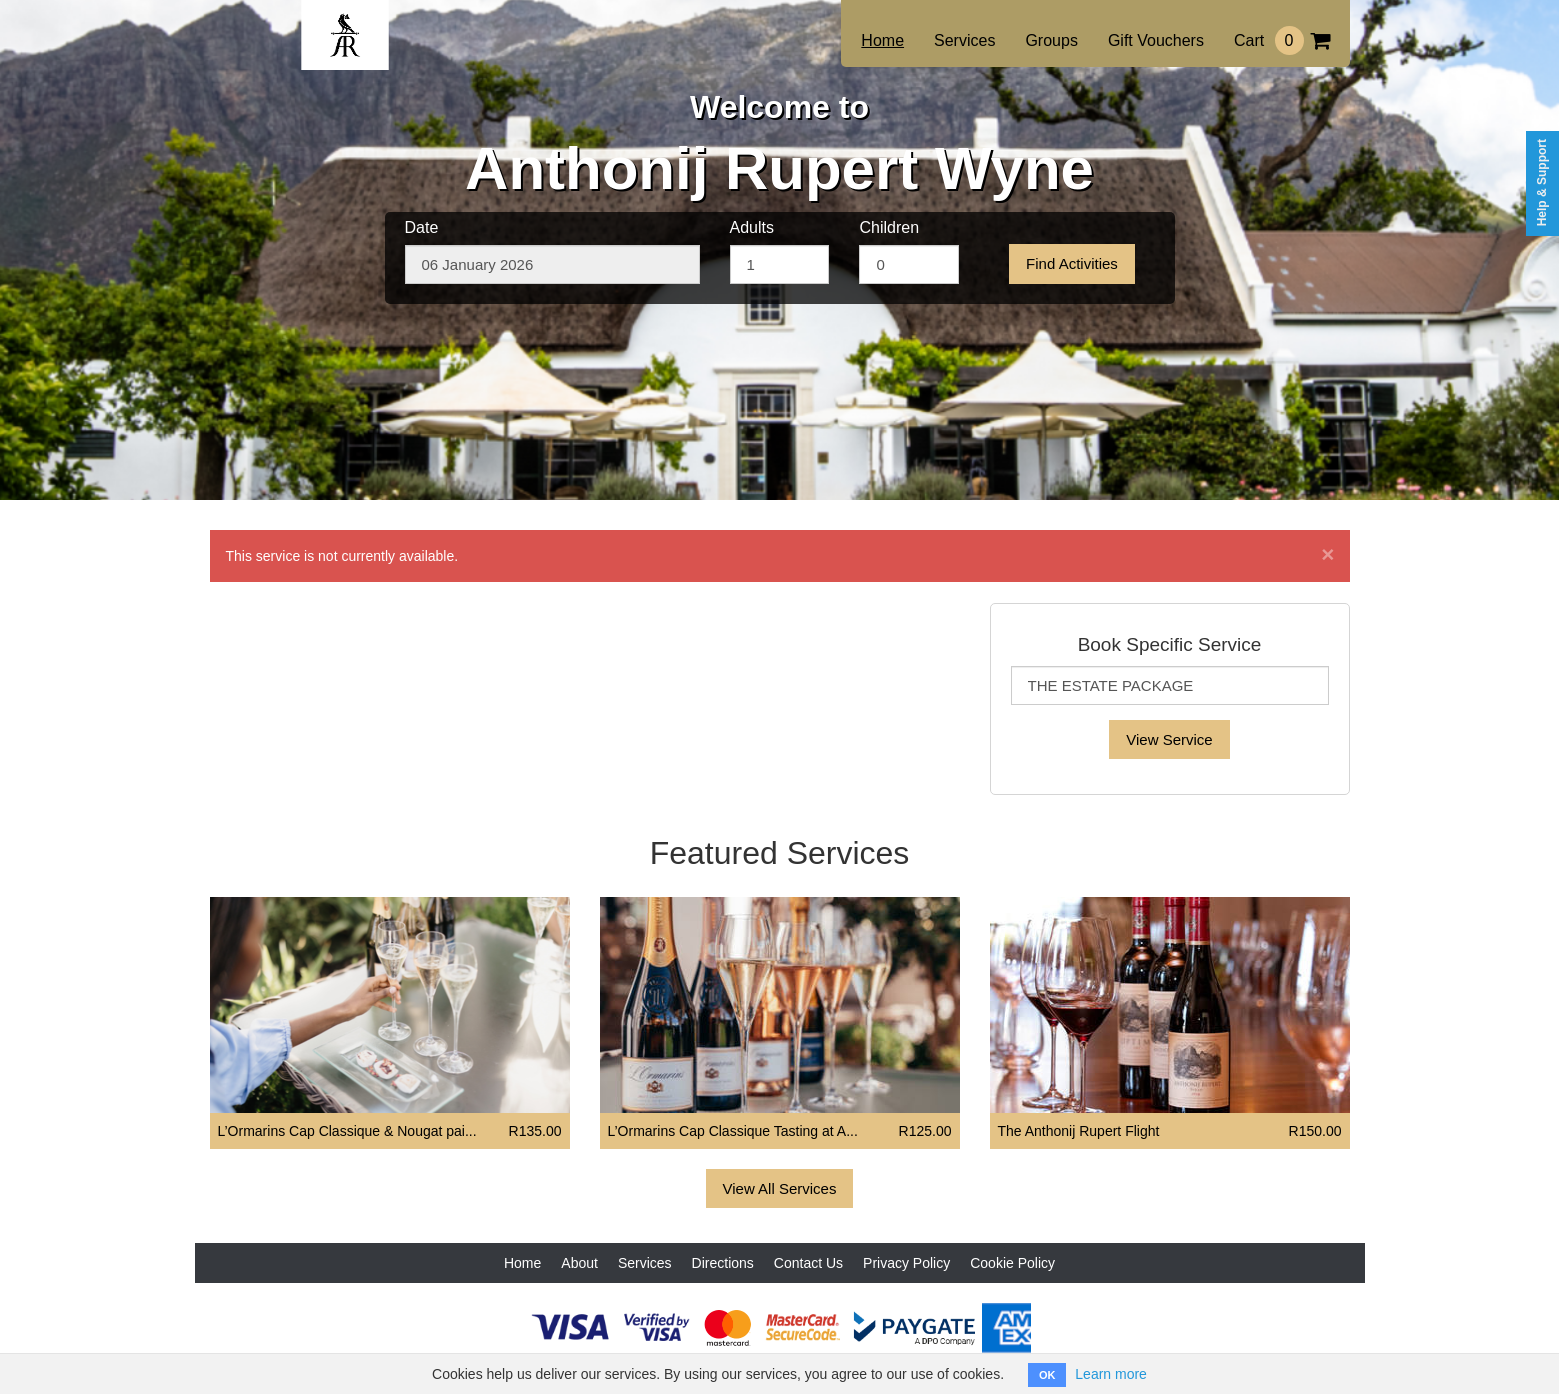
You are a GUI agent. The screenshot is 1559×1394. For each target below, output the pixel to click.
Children (889, 227)
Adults (752, 227)
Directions (723, 1263)
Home (882, 40)
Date (422, 227)
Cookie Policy (1012, 1263)
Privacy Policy (906, 1263)
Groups (1051, 40)
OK (1047, 1375)
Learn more (1111, 1374)
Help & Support (1542, 182)
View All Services (780, 1188)
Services (964, 40)
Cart (1282, 40)
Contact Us (808, 1263)
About (579, 1263)
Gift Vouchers (1156, 40)
